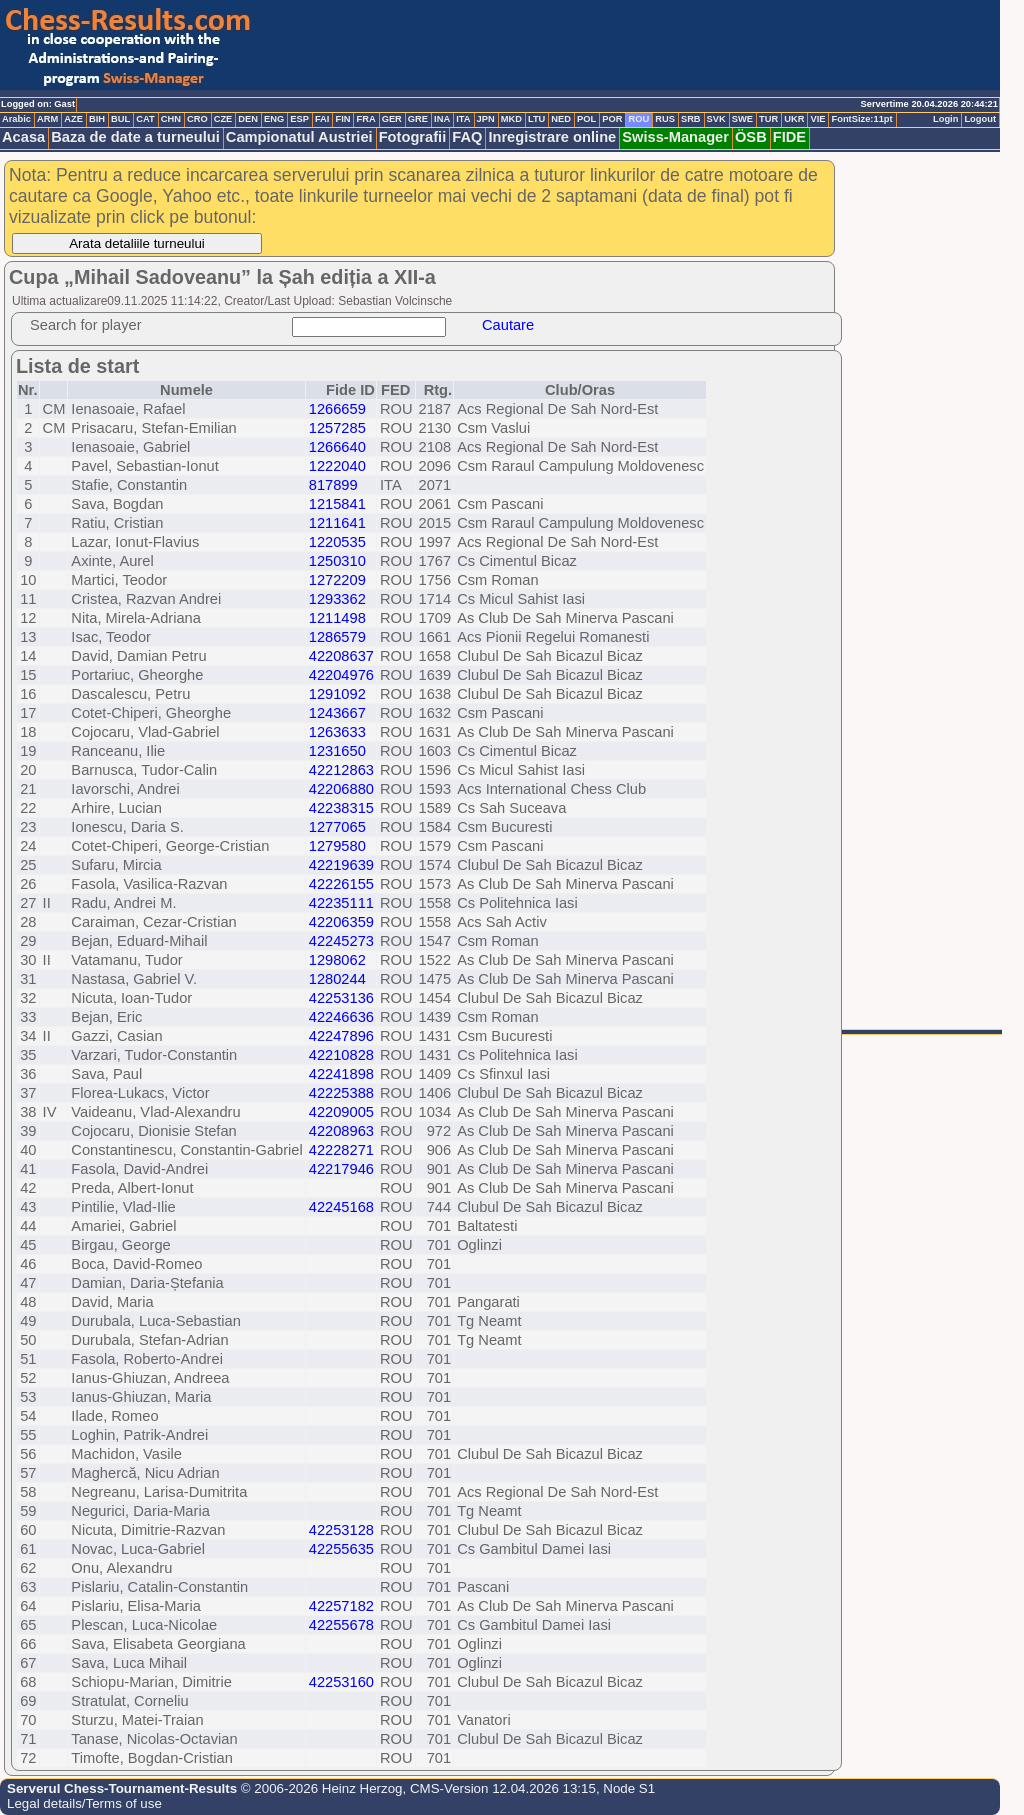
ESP (299, 119)
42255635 (341, 1549)
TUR (768, 119)
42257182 (341, 1606)
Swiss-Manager (675, 137)
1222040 (337, 466)
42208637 (341, 656)
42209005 (341, 1112)
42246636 (341, 1017)
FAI (322, 119)
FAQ (467, 137)
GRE (418, 119)
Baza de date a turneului (135, 137)
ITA (463, 119)
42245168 (341, 1207)
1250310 (337, 561)
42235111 (341, 903)
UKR (794, 119)
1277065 (337, 827)
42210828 (341, 1055)
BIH (97, 119)
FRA (365, 119)
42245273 (341, 941)
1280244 (337, 979)
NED (561, 119)
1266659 (337, 409)
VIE (817, 119)
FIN (342, 119)
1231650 (337, 751)
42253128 (341, 1530)
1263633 (337, 732)
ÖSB (751, 137)
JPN (486, 119)
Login (945, 119)
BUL (120, 119)
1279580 (337, 846)
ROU (638, 119)
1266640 (337, 447)
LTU (536, 119)
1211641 (337, 523)
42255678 (341, 1625)
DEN (248, 119)
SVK (716, 119)
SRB (691, 119)
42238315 (341, 808)
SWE (742, 119)
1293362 (337, 599)
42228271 (341, 1150)
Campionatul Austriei (299, 137)
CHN (171, 119)
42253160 (341, 1682)
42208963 (341, 1131)
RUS (665, 119)
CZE (223, 119)
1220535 (337, 542)
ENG (274, 119)
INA (442, 119)
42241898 (341, 1074)
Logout (980, 119)
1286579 (337, 637)
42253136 (341, 998)
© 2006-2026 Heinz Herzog (319, 1788)
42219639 (341, 865)
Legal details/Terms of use (84, 1803)
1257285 (337, 428)
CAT (145, 119)
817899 (333, 485)
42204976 (341, 675)
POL (586, 119)
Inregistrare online (552, 137)
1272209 (337, 580)
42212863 (341, 770)
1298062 (337, 960)
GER (392, 119)
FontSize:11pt (861, 119)
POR (612, 119)
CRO (197, 119)
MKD (511, 119)
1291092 (337, 694)
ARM (47, 119)
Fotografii (413, 137)
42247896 (341, 1036)
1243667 (337, 713)
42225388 (341, 1093)
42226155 (341, 884)
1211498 (337, 618)
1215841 (337, 504)
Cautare (508, 325)
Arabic (16, 119)
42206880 (341, 789)
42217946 (341, 1169)
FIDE (789, 137)
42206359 (341, 922)
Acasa (23, 137)
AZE (73, 119)
